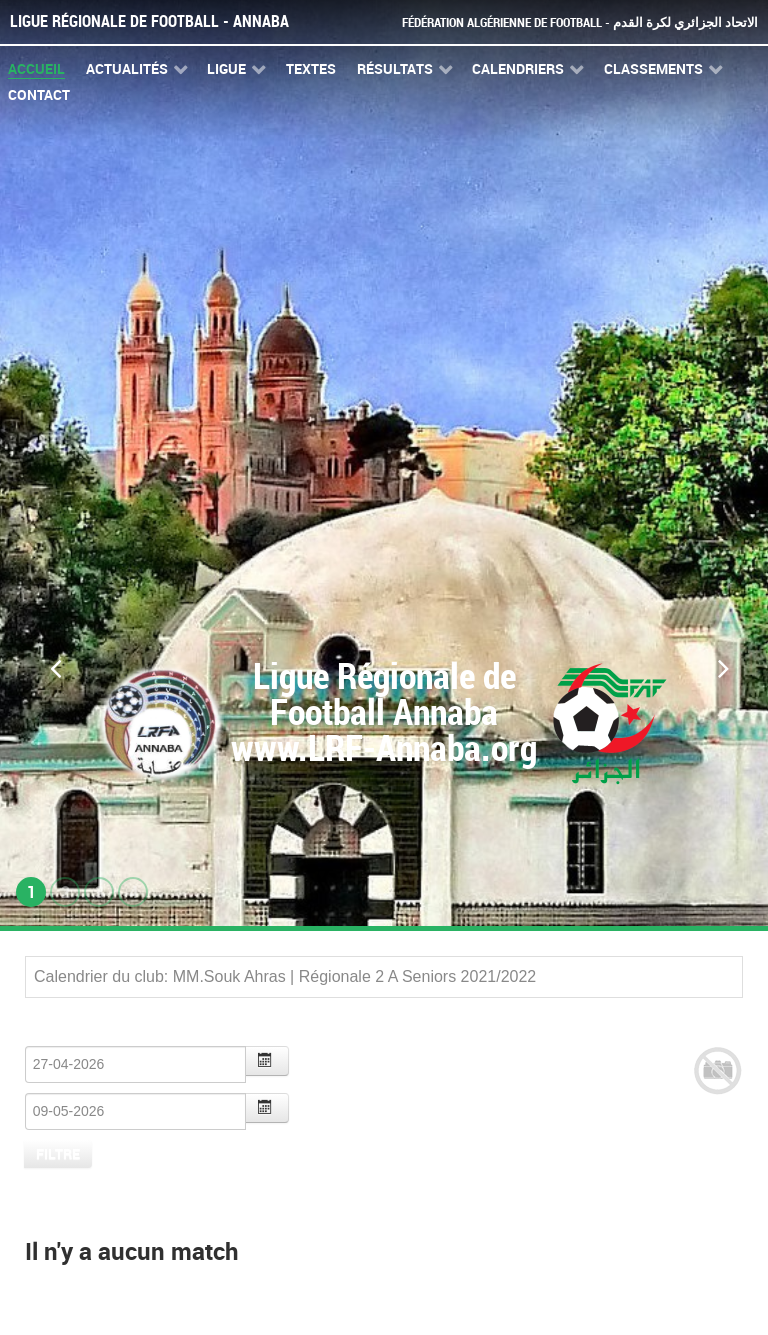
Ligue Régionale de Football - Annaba (149, 21)
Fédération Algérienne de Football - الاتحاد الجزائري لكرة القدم (580, 22)
